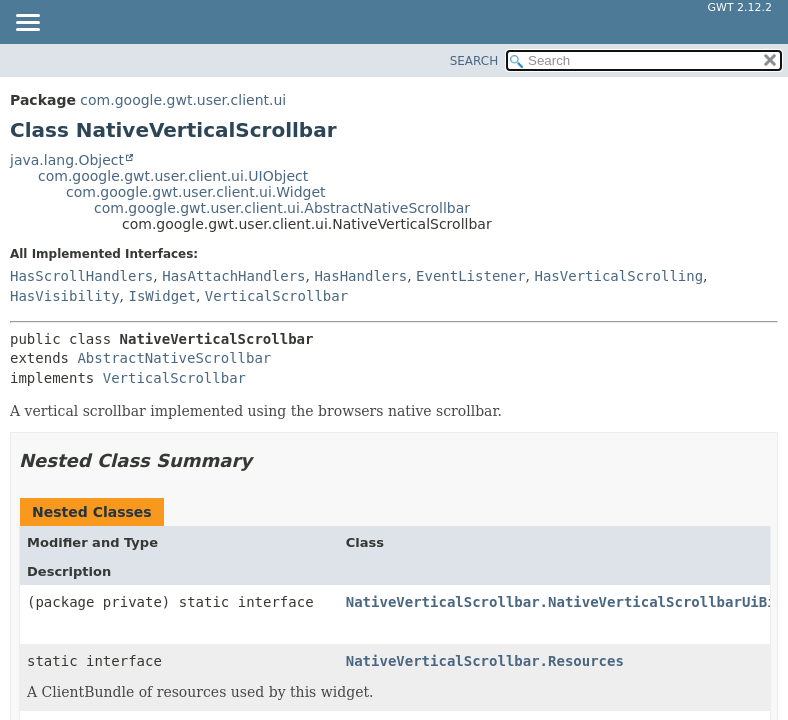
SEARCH (474, 61)
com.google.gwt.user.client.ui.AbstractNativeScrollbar (282, 208)
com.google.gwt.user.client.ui (183, 100)
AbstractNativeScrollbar (174, 358)
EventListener (471, 276)
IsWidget (161, 296)
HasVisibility (65, 296)
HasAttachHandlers (233, 276)
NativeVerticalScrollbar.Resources (485, 661)
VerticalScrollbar (276, 296)
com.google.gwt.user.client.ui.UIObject (173, 176)
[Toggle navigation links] (27, 24)
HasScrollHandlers (81, 276)
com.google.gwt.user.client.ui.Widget (196, 192)
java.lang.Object (67, 160)
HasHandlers (360, 276)
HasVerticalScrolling (619, 276)
